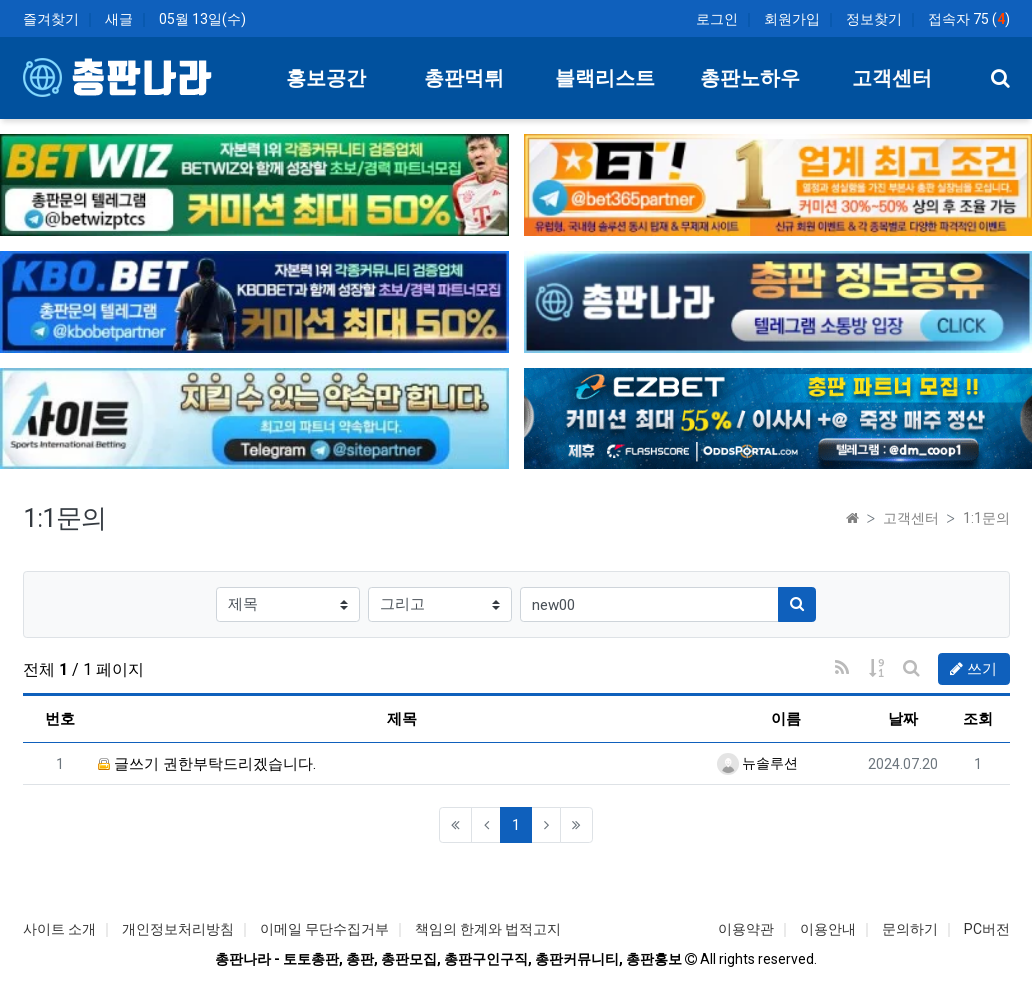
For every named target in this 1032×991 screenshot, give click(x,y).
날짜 (903, 719)
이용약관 (746, 929)
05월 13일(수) (202, 19)
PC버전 (987, 929)
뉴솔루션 (757, 763)
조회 (978, 719)
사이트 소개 (59, 929)
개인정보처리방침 (178, 929)
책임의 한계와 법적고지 (488, 929)
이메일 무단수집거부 (324, 929)
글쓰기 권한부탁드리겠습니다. (207, 764)
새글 (119, 19)
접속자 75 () (969, 19)
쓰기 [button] (973, 669)
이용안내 (828, 929)
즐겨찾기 (51, 19)
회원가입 (792, 19)
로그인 (717, 19)
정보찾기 (874, 19)
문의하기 (910, 929)
